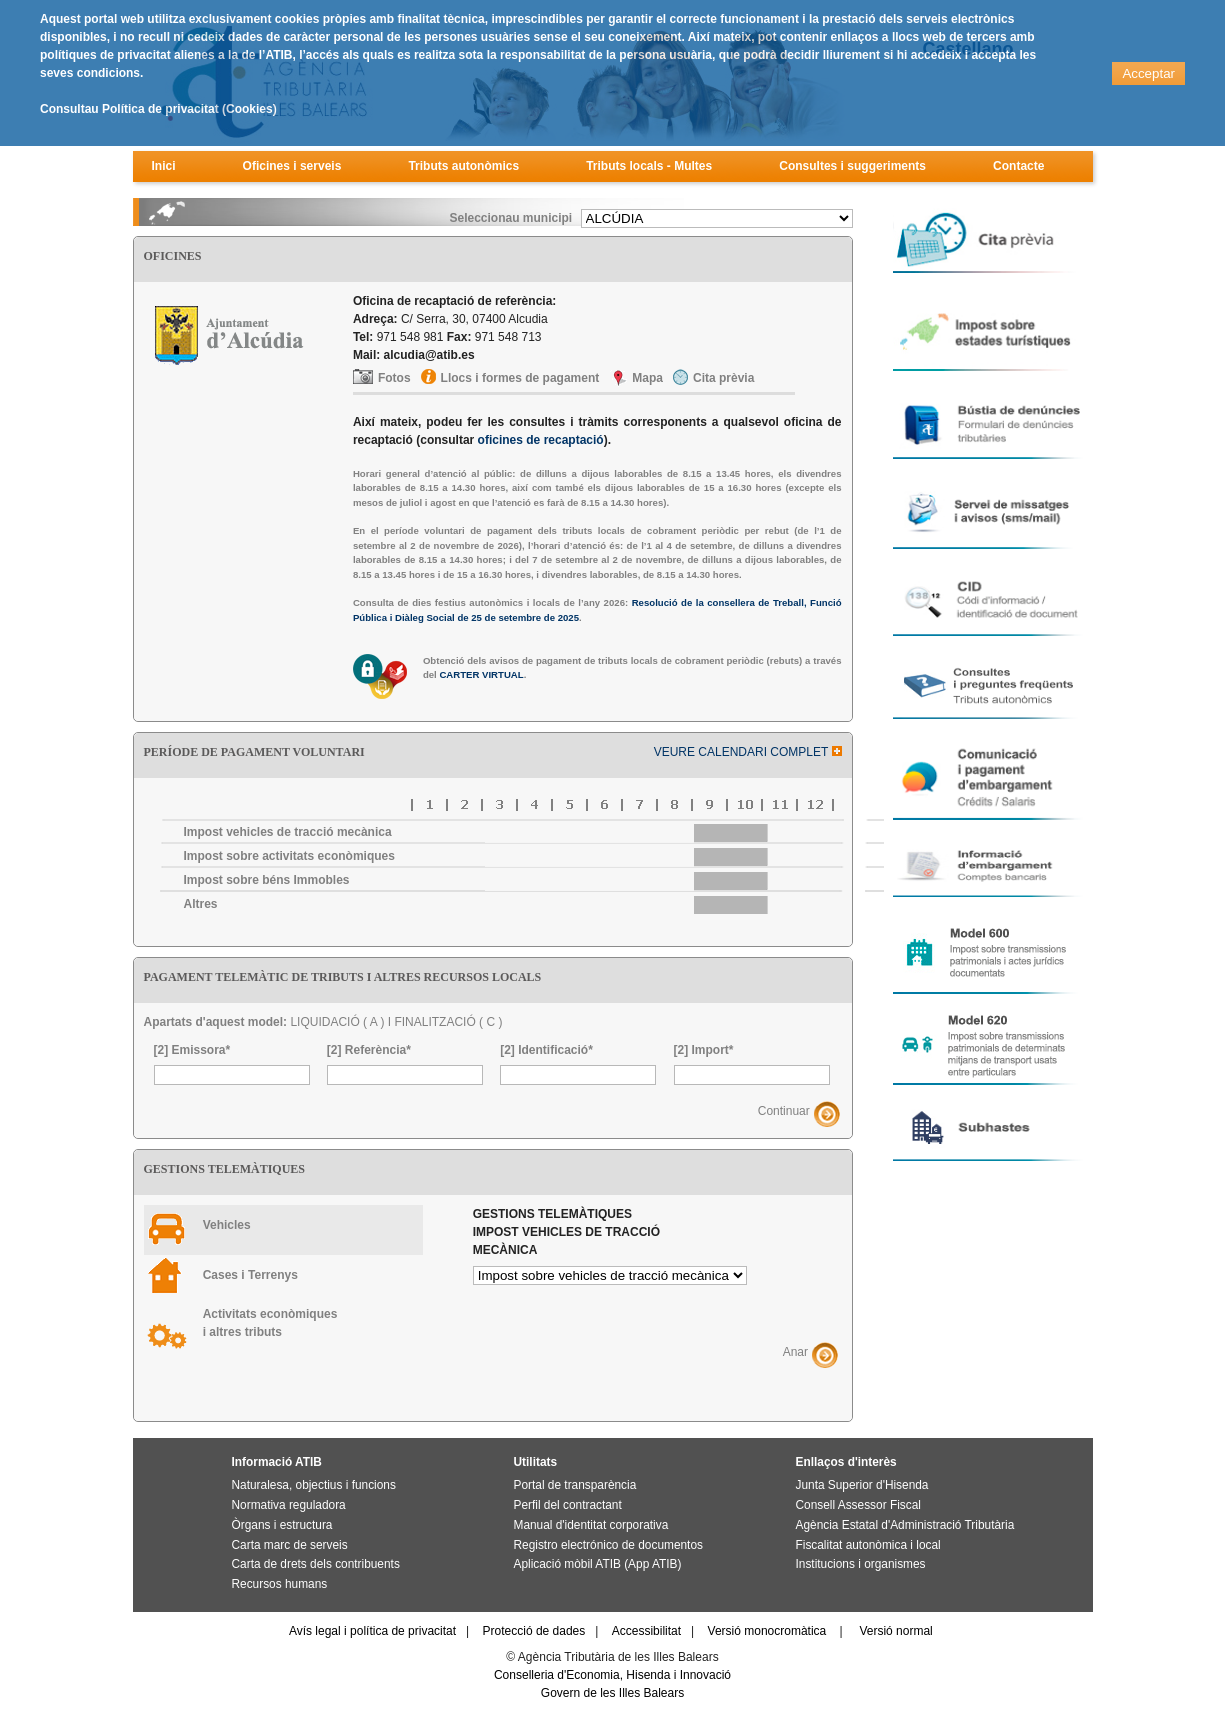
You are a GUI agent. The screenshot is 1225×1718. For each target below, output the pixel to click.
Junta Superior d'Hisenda (862, 1485)
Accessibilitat (646, 1631)
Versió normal (895, 1631)
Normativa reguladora (289, 1505)
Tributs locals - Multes (649, 166)
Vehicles (227, 1225)
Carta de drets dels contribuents (316, 1564)
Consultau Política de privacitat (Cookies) (158, 109)
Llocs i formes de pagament (520, 378)
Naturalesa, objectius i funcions (314, 1485)
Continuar (784, 1112)
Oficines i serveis (292, 166)
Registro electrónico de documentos (608, 1545)
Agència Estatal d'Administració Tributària (905, 1525)
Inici (164, 166)
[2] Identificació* (546, 1050)
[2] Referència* (369, 1050)
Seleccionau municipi (510, 218)
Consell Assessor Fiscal (858, 1505)
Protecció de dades (534, 1631)
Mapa (647, 378)
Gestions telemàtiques (566, 1232)
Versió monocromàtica (767, 1631)
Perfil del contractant (568, 1505)
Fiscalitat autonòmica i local (868, 1545)
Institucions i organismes (861, 1564)
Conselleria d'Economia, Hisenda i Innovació (612, 1675)
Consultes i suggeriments (852, 166)
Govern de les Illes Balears (612, 1693)
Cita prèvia (723, 378)
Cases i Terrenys (250, 1275)
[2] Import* (704, 1050)
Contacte (1018, 166)
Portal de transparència (575, 1485)
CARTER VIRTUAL (481, 674)
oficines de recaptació (541, 440)
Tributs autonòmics (463, 166)
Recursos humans (280, 1584)
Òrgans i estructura (282, 1525)
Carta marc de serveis (290, 1545)
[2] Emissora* (192, 1050)
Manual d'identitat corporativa (591, 1525)
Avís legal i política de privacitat (372, 1631)
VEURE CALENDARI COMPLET (748, 752)
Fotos (394, 378)
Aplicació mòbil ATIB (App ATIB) (598, 1564)
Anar (795, 1352)
